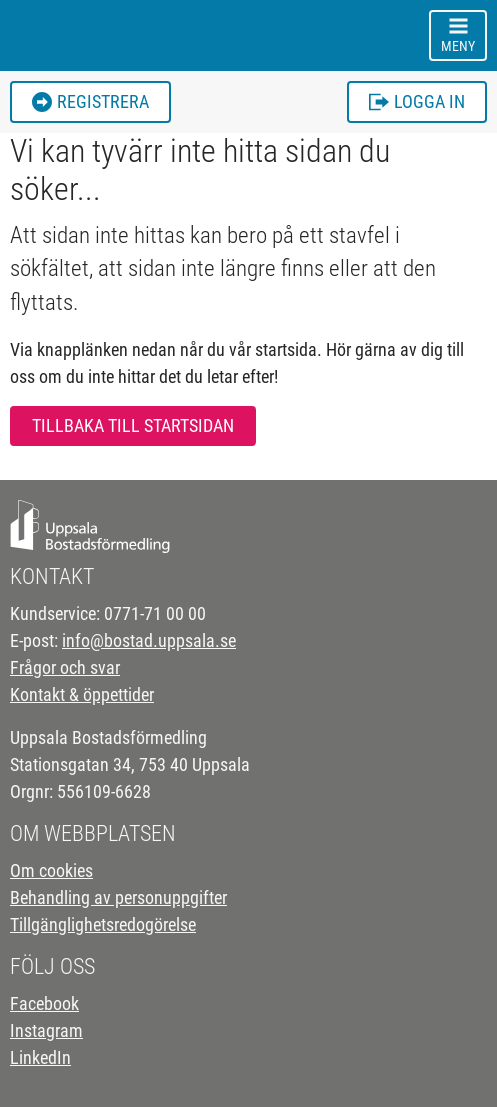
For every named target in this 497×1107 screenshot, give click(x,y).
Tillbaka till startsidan (133, 425)
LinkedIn (40, 1057)
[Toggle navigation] (458, 35)
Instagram (46, 1030)
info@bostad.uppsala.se (149, 640)
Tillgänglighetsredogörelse (103, 924)
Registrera (90, 101)
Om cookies (51, 870)
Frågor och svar (65, 667)
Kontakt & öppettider (82, 694)
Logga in (417, 101)
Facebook (44, 1003)
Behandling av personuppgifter (118, 897)
